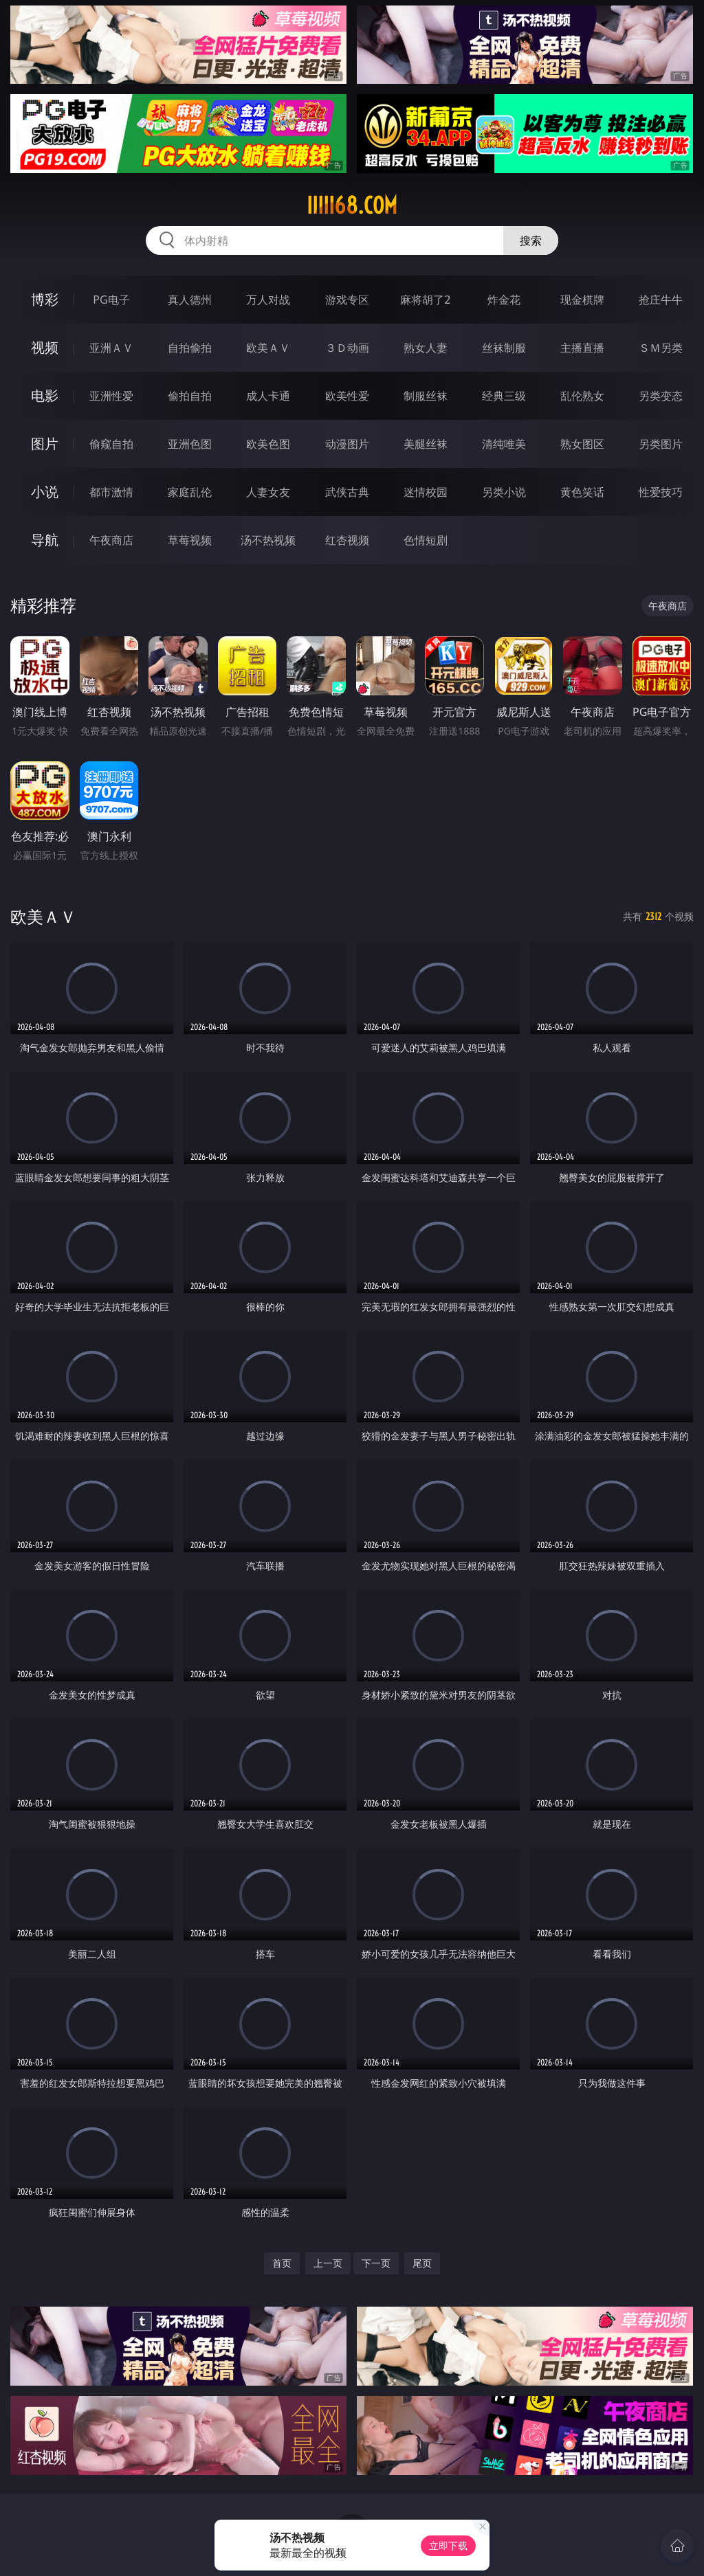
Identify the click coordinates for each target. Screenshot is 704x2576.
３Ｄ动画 (347, 347)
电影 (44, 395)
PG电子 (111, 299)
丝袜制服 (504, 347)
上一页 (328, 2263)
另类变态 (661, 395)
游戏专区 (347, 299)
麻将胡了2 (425, 299)
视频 (44, 347)
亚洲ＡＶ (111, 347)
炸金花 (503, 299)
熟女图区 (582, 443)
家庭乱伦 (190, 492)
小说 (44, 491)
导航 (44, 539)
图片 (44, 443)
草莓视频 (190, 540)
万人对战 (268, 299)
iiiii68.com (352, 205)
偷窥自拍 (111, 443)
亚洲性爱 (111, 395)
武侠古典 (347, 492)
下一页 (376, 2263)
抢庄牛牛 (661, 299)
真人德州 (190, 299)
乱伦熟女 (582, 395)
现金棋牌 (582, 299)
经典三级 (504, 395)
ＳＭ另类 (661, 347)
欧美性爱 (347, 395)
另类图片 (661, 443)
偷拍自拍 (190, 395)
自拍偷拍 (190, 347)
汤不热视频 (268, 540)
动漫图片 (347, 443)
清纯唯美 (504, 443)
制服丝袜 (426, 395)
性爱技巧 (661, 492)
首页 (282, 2263)
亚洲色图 (190, 443)
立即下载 (448, 2545)
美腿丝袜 (426, 443)
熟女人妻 (426, 347)
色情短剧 (426, 540)
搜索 (531, 240)
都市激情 (111, 492)
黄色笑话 (582, 492)
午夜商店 (111, 540)
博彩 (44, 299)
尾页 (422, 2263)
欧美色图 (268, 443)
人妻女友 (268, 492)
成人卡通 (268, 395)
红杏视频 (347, 540)
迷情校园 (426, 492)
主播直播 (582, 347)
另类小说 (504, 492)
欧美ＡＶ (268, 347)
